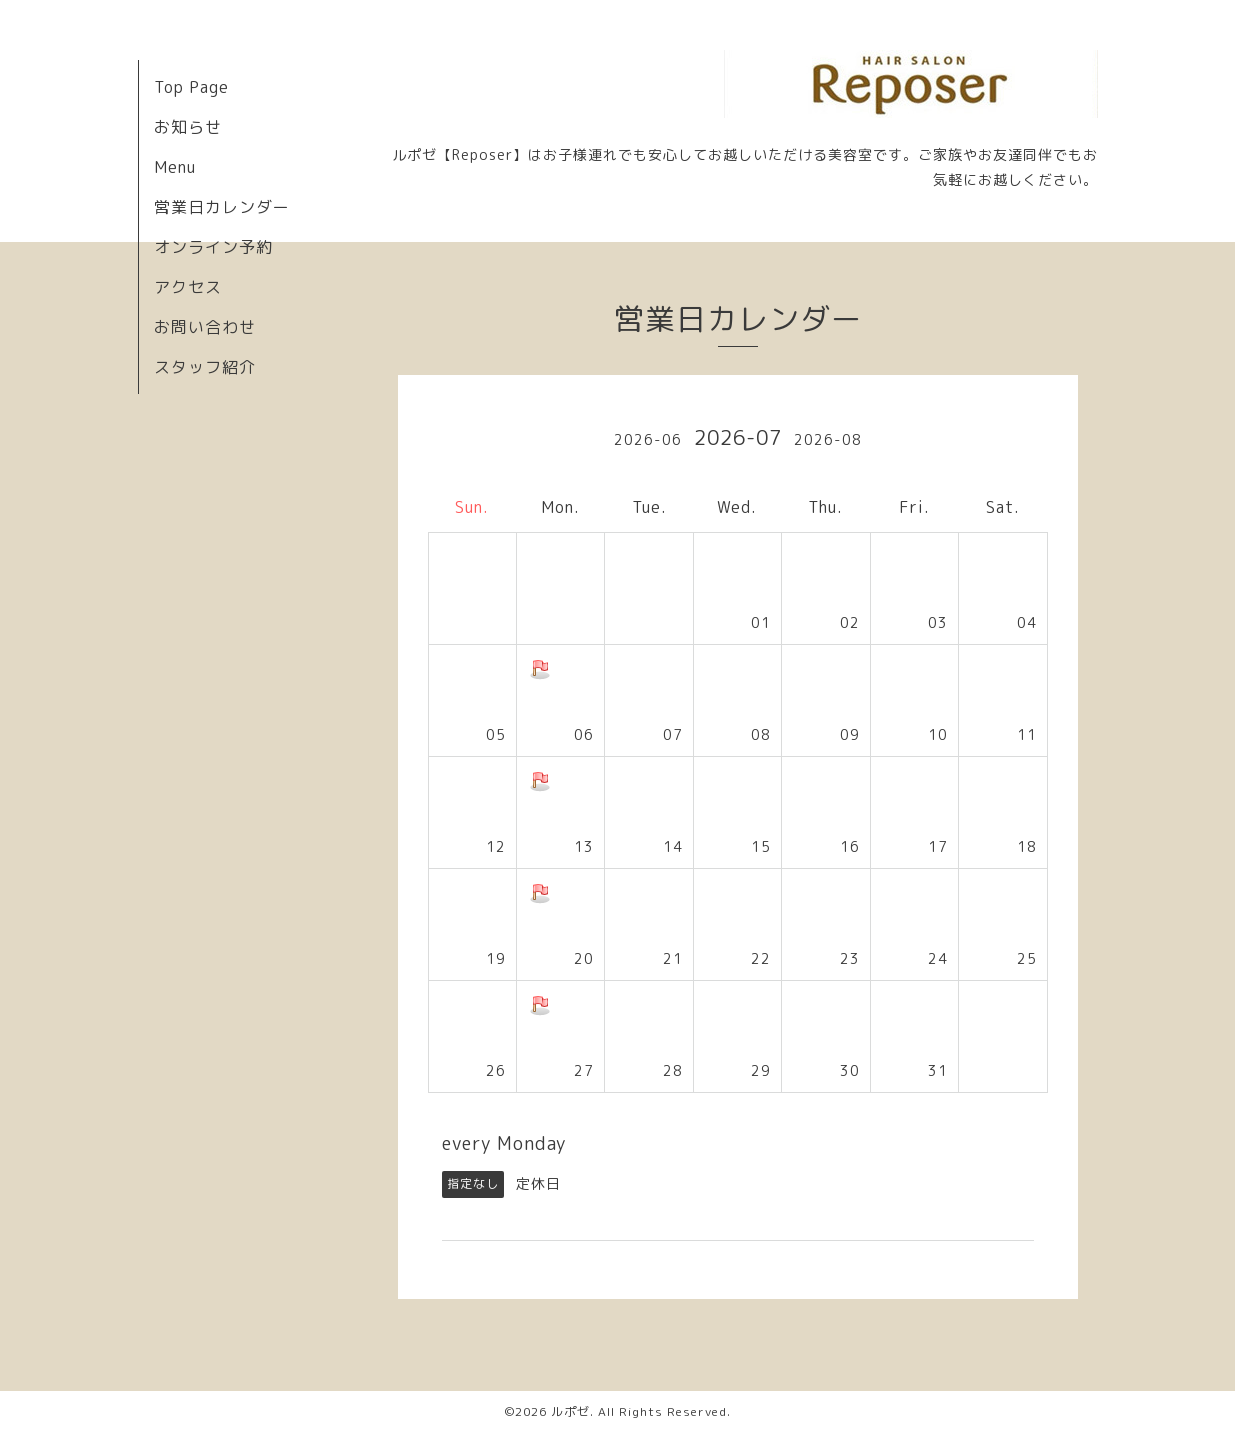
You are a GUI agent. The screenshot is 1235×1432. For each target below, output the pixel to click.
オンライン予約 (213, 247)
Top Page (191, 87)
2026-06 (648, 439)
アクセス (188, 287)
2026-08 (828, 439)
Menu (175, 167)
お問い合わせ (205, 327)
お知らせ (188, 127)
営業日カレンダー (222, 207)
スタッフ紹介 (205, 367)
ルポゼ (570, 1411)
